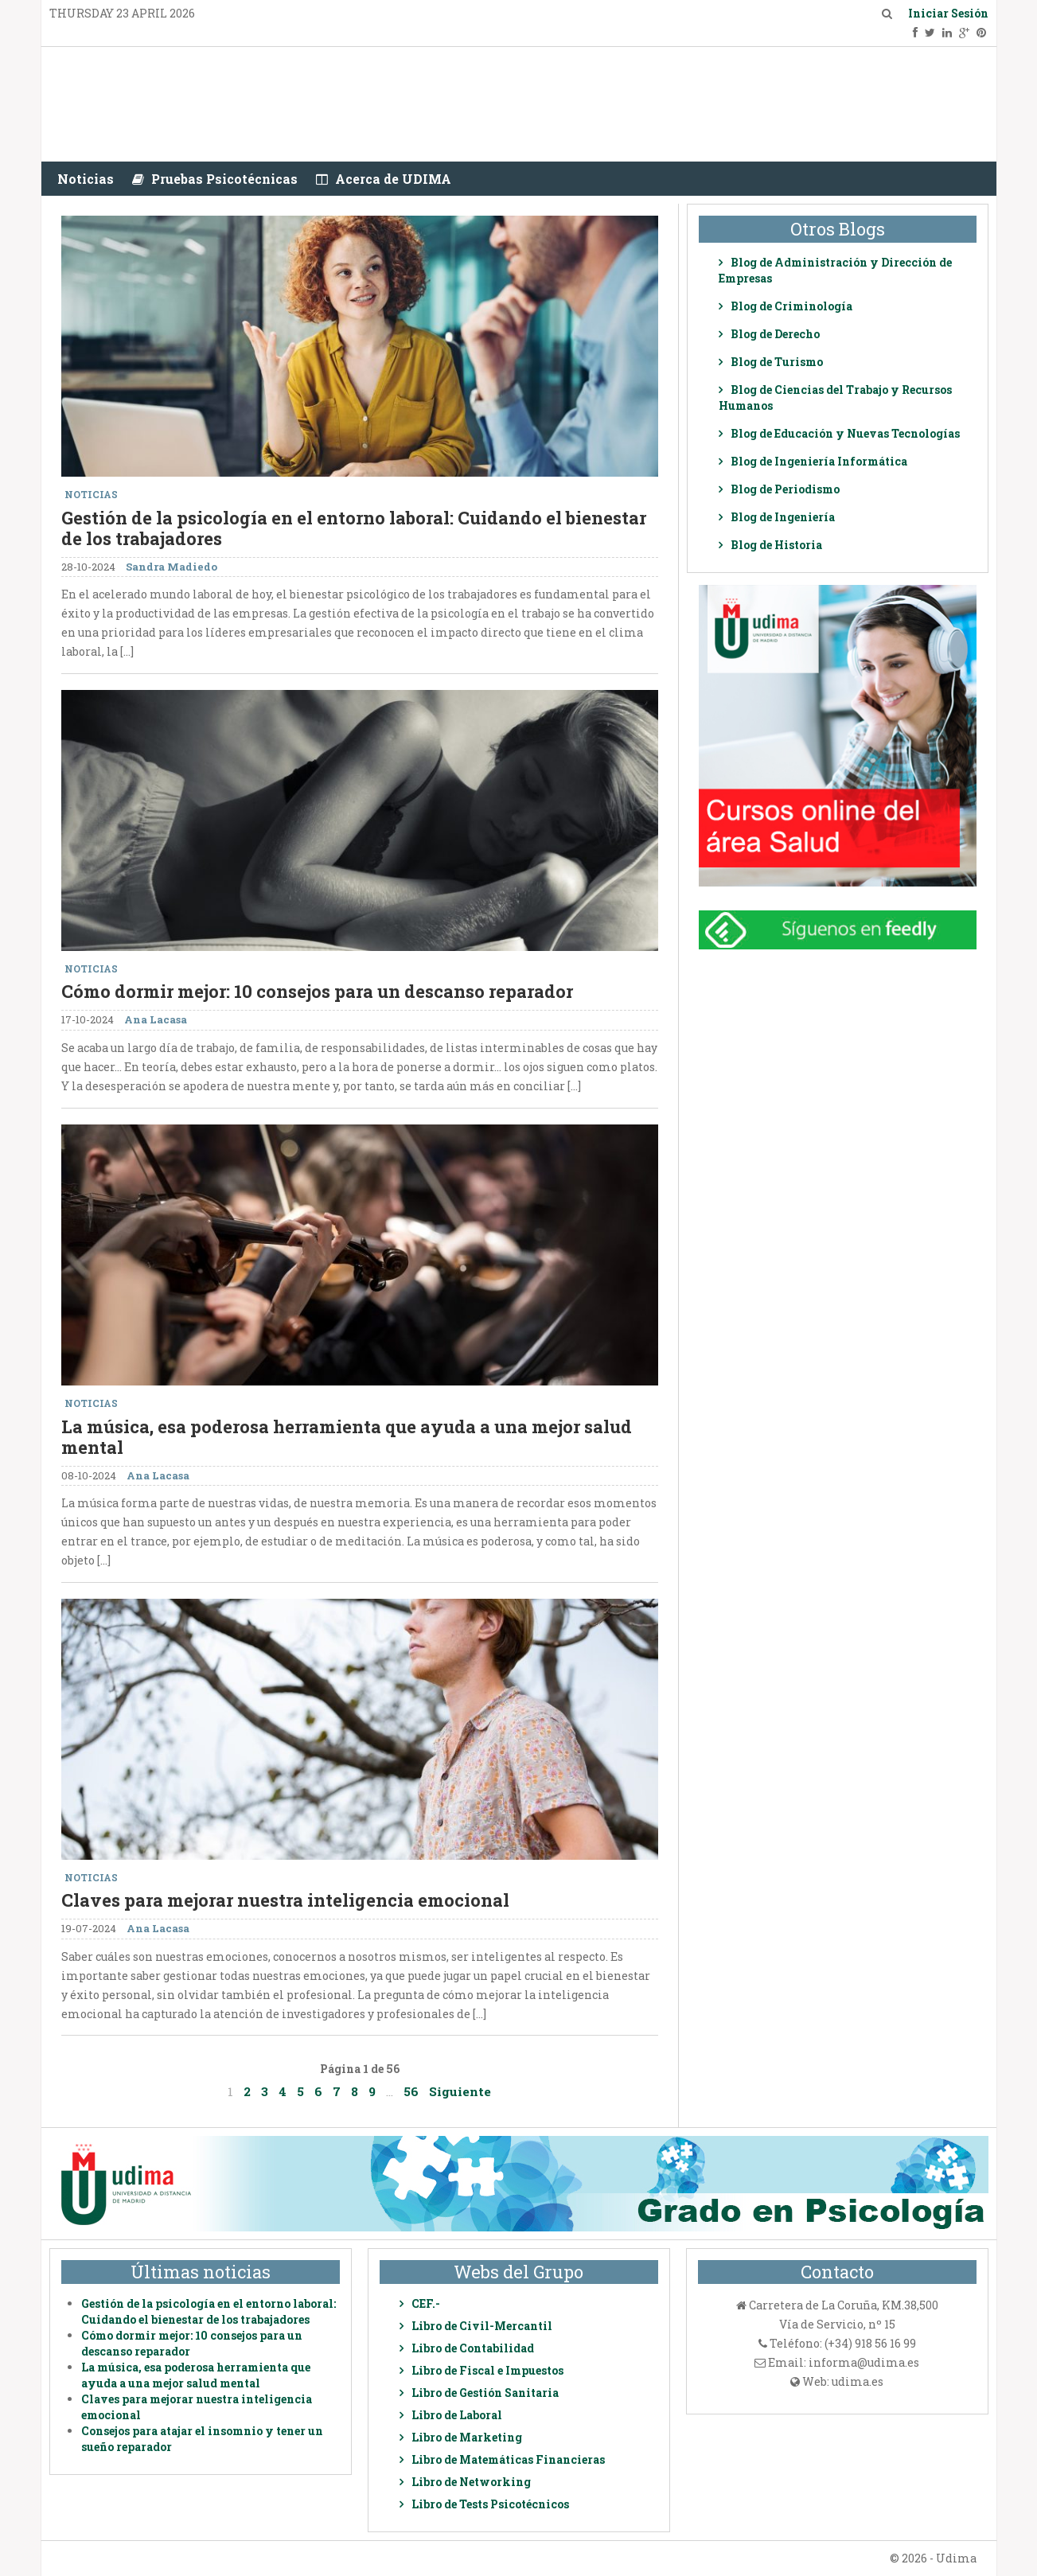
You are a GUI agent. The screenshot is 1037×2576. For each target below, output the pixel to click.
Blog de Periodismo (785, 489)
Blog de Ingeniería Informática (819, 461)
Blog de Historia (776, 544)
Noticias (85, 178)
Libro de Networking (471, 2481)
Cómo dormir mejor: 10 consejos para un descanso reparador (317, 991)
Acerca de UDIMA (383, 178)
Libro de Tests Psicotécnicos (490, 2504)
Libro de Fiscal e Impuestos (487, 2370)
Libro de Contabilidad (472, 2348)
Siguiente (460, 2091)
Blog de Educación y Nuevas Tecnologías (845, 433)
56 (411, 2091)
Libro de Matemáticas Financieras (508, 2459)
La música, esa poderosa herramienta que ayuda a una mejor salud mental (346, 1437)
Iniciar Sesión (948, 13)
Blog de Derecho (775, 333)
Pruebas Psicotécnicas (215, 178)
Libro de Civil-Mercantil (481, 2325)
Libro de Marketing (466, 2437)
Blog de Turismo (777, 361)
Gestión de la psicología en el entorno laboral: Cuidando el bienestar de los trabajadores (353, 528)
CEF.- (425, 2303)
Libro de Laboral (456, 2414)
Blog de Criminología (791, 306)
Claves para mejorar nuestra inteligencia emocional (285, 1900)
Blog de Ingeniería (783, 516)
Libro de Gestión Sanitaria (485, 2392)
